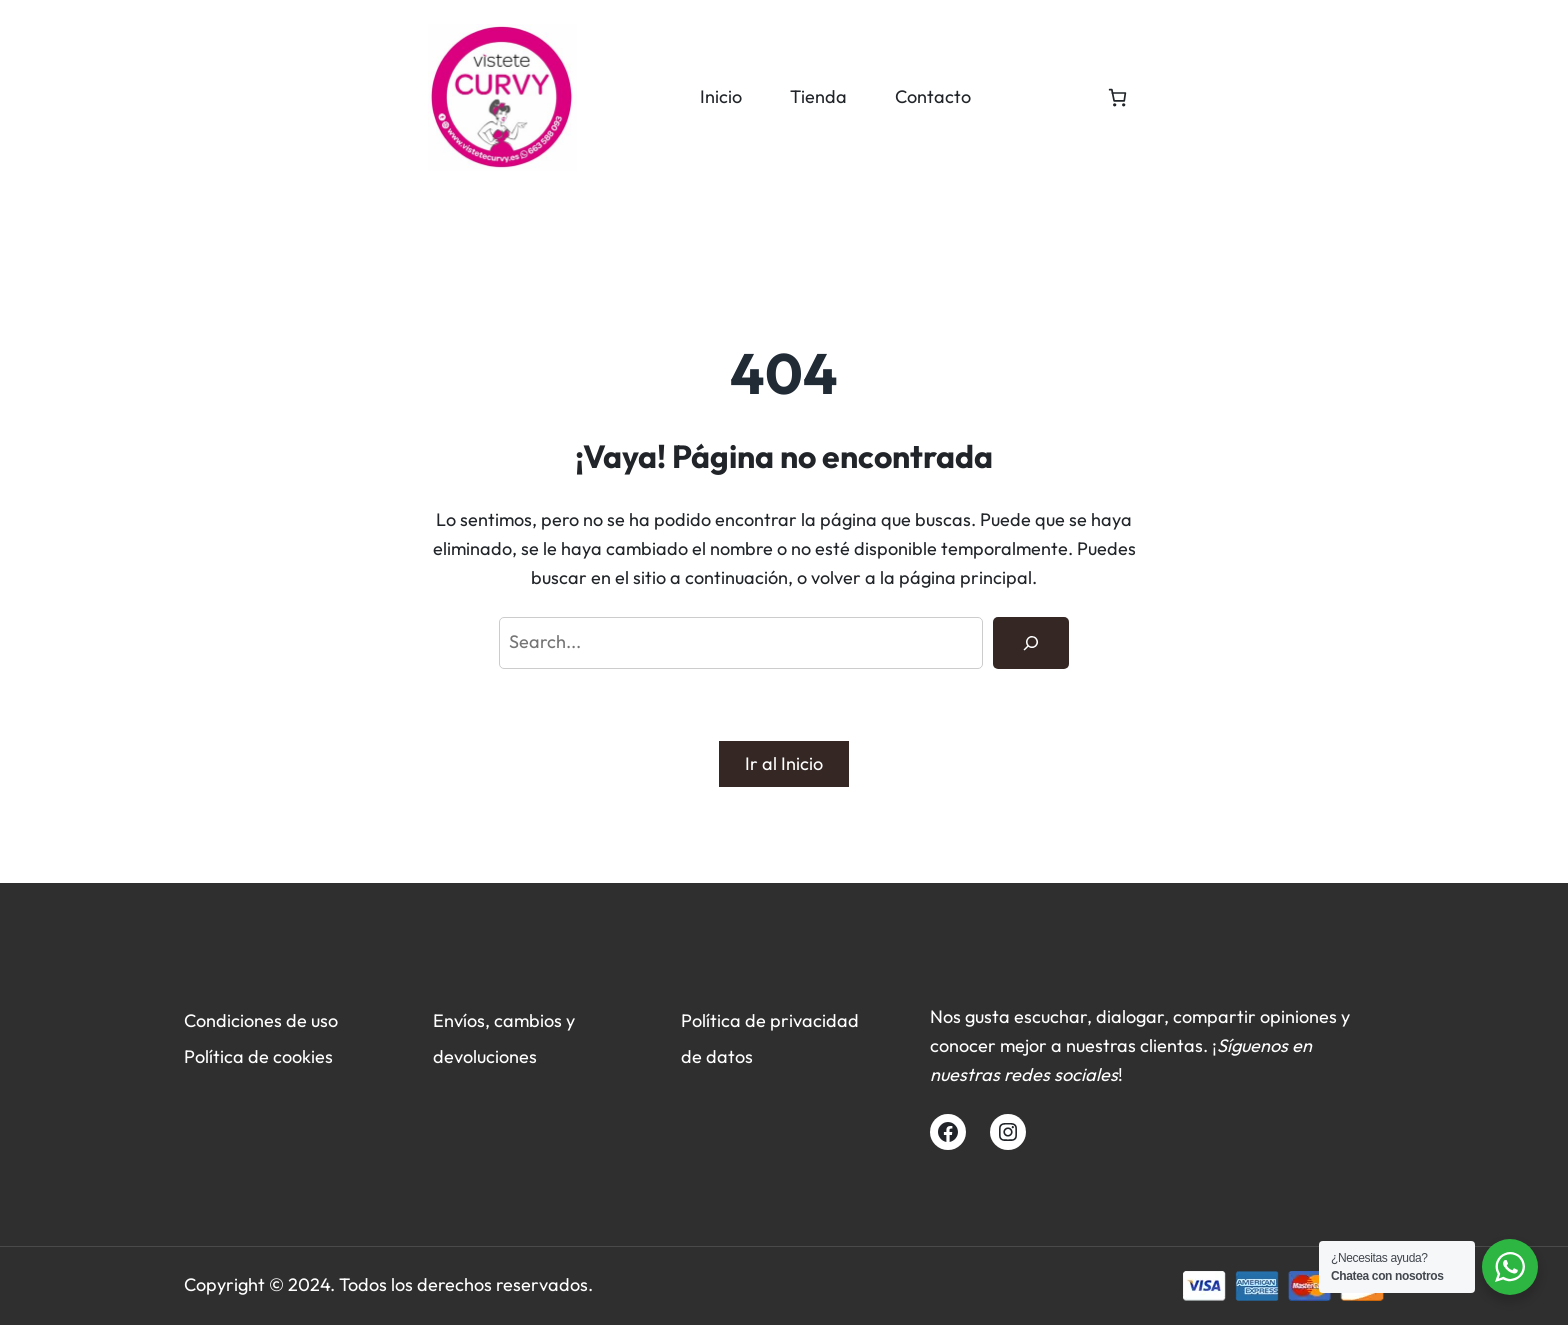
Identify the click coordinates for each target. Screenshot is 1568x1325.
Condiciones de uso (261, 1020)
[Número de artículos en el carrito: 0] (1117, 97)
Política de (228, 1056)
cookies (303, 1056)
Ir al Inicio (784, 763)
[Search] (1031, 643)
